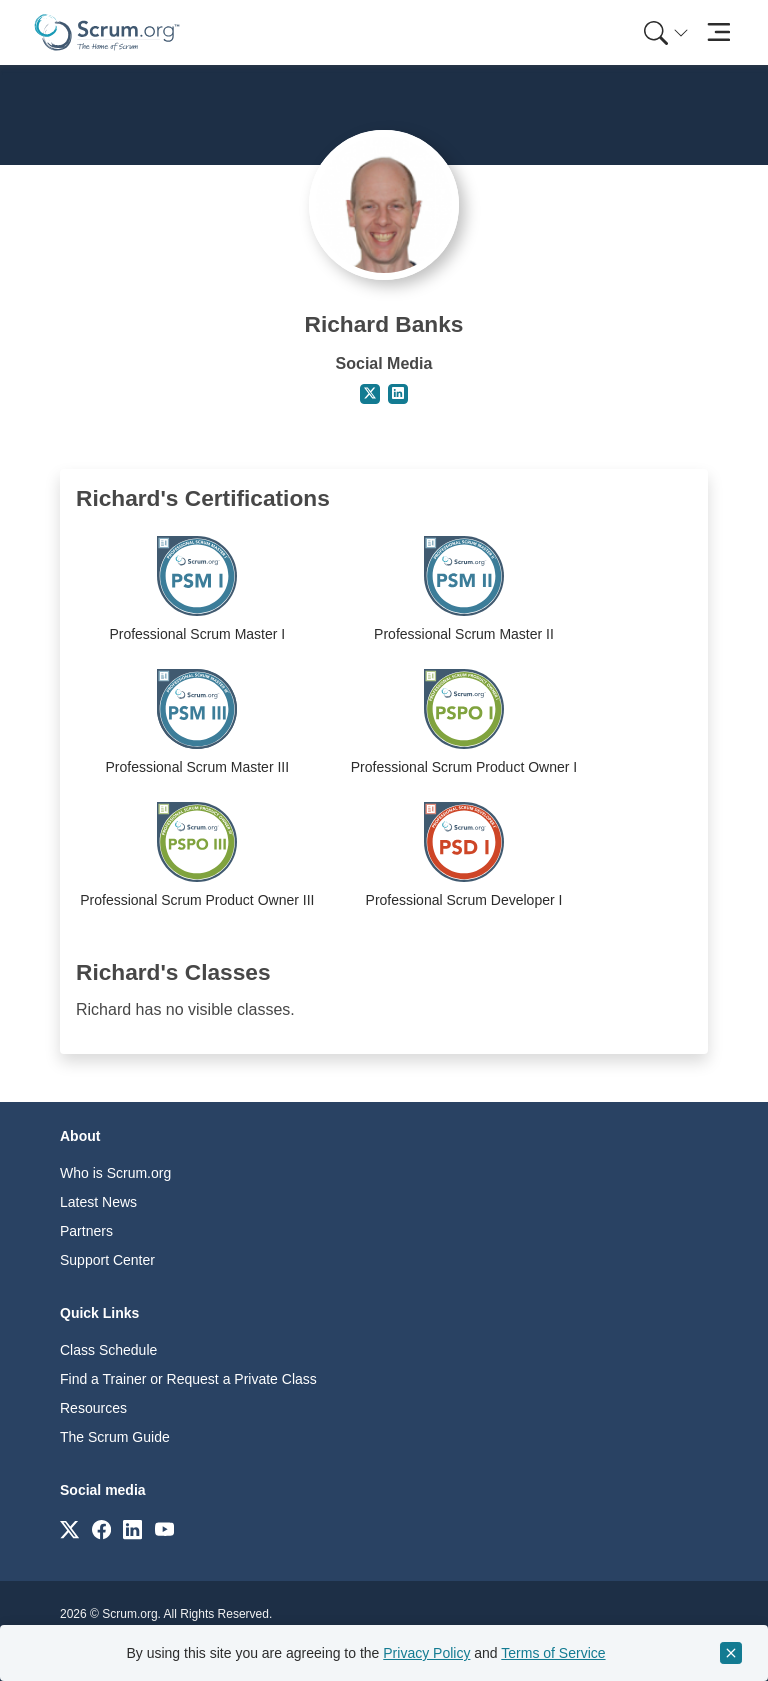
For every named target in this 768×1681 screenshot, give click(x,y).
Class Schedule (108, 1350)
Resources (93, 1408)
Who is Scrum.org (115, 1173)
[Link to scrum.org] (69, 1528)
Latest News (98, 1202)
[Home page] (107, 32)
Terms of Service (553, 1653)
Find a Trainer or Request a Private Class (188, 1379)
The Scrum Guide (115, 1437)
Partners (86, 1231)
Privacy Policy (426, 1653)
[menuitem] (664, 32)
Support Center (107, 1260)
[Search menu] (666, 32)
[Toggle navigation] (718, 32)
